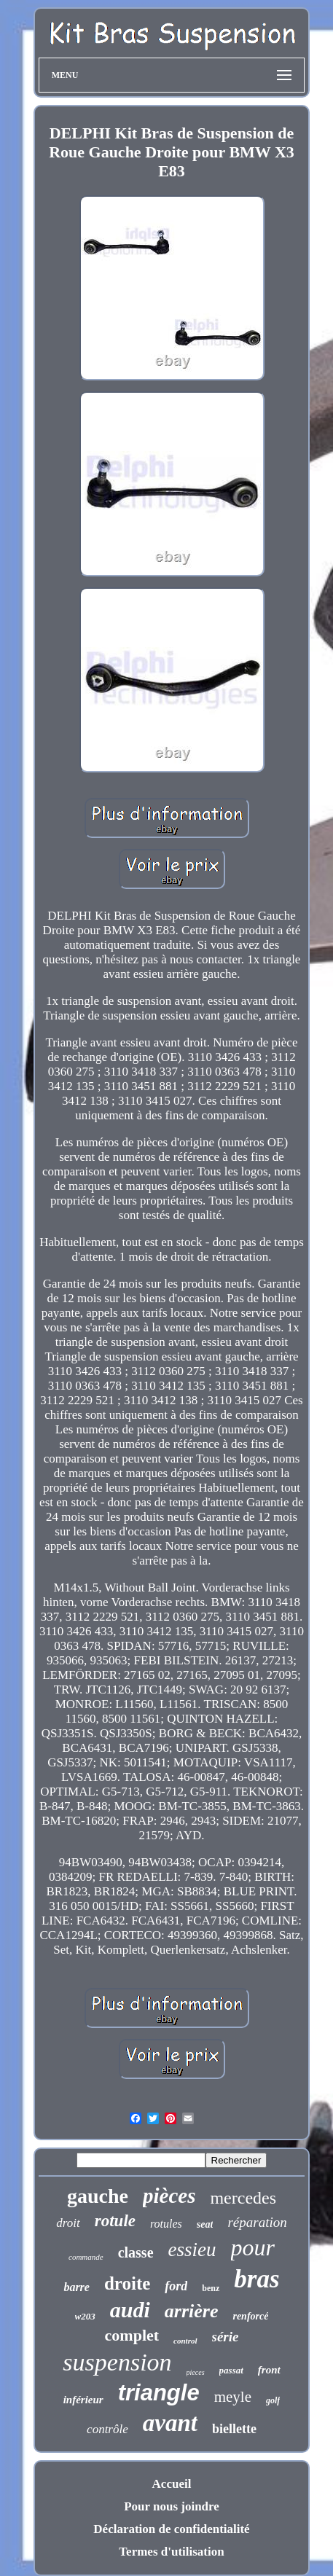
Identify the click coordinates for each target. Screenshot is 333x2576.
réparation (256, 2222)
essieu (192, 2249)
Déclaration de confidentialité (171, 2529)
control (185, 2340)
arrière (192, 2311)
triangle (159, 2392)
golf (273, 2400)
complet (132, 2335)
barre (76, 2287)
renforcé (250, 2316)
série (225, 2336)
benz (210, 2288)
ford (176, 2286)
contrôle (107, 2429)
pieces (196, 2372)
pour (253, 2247)
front (269, 2370)
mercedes (243, 2197)
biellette (234, 2429)
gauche (97, 2196)
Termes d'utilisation (171, 2552)
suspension (117, 2362)
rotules (166, 2223)
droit (67, 2223)
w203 (85, 2316)
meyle (232, 2396)
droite (127, 2283)
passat (231, 2370)
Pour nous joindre (171, 2506)
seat (205, 2224)
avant (170, 2423)
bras (256, 2279)
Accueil (172, 2484)
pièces (169, 2195)
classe (136, 2252)
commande (85, 2256)
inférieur (83, 2399)
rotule (115, 2221)
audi (130, 2310)
